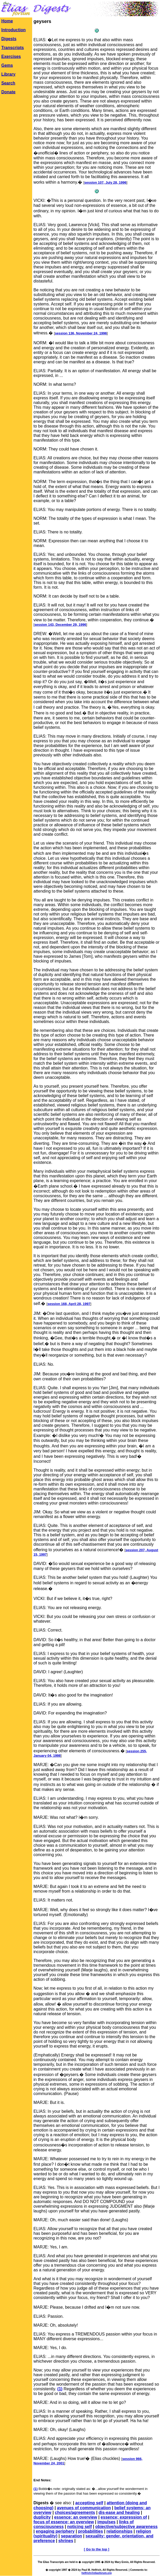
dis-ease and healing (119, 2512)
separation (71, 2536)
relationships (119, 2531)
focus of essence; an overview (63, 2522)
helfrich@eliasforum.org (97, 2573)
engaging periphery (55, 2531)
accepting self (89, 2503)
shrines (65, 2540)
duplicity (42, 2517)
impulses (106, 2522)
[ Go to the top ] (96, 2549)
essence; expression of (124, 2517)
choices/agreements (75, 2512)
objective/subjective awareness (126, 2526)
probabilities (90, 2531)
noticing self (79, 2526)
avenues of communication (84, 2508)
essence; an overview (75, 2517)
